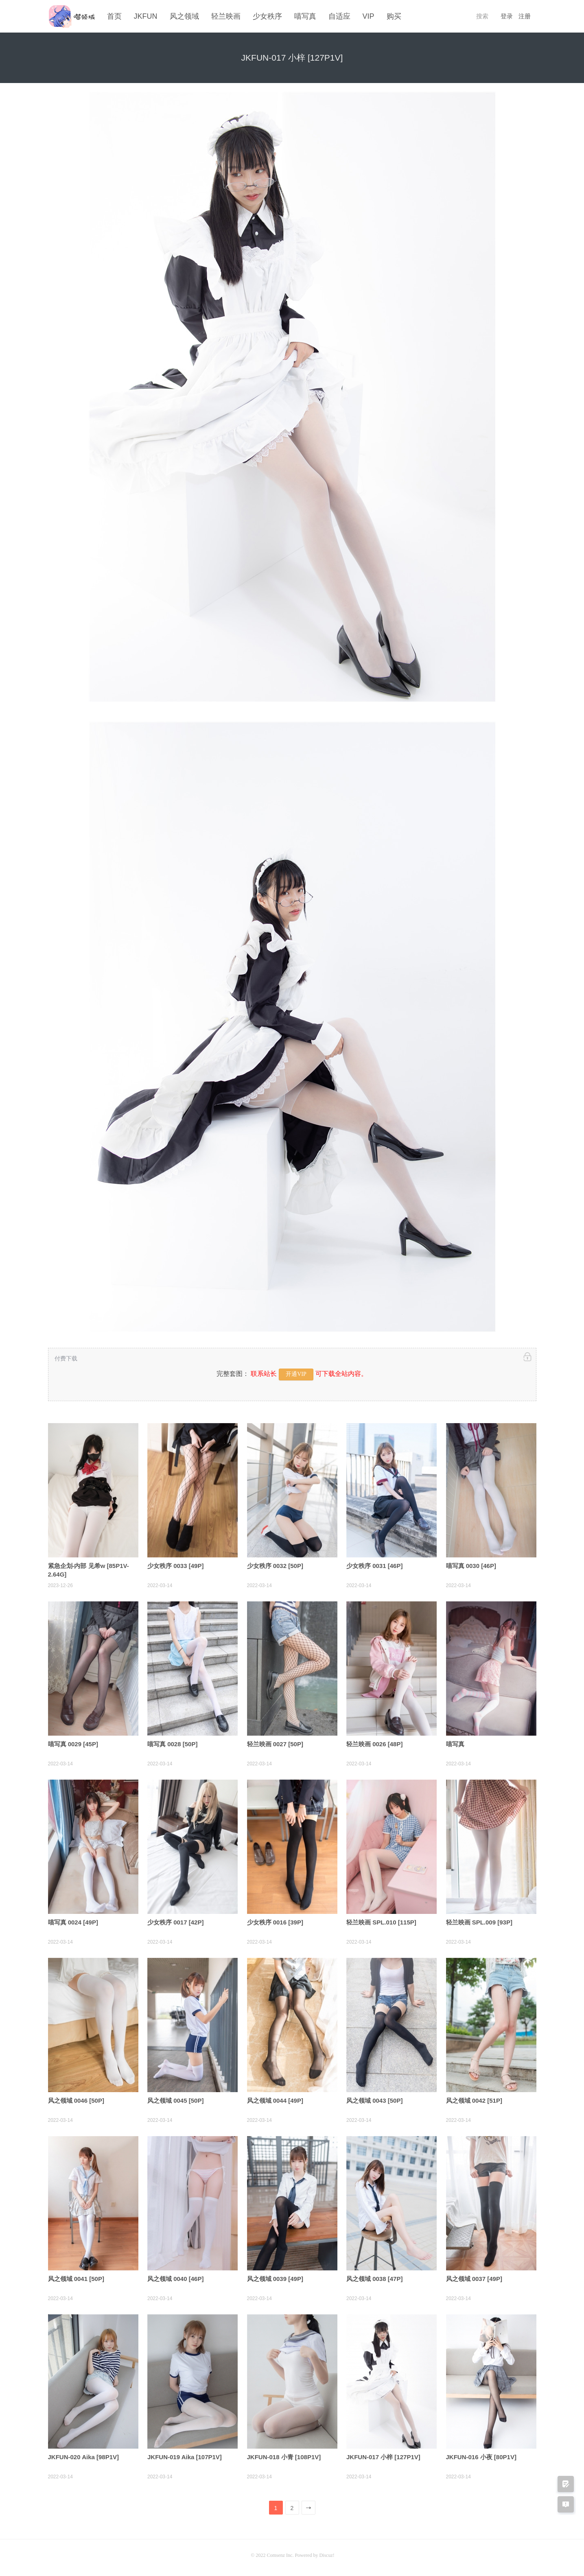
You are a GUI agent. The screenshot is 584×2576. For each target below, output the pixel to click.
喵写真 (305, 16)
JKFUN (145, 16)
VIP (368, 16)
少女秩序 (267, 16)
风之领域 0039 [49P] (275, 2277)
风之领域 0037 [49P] (474, 2277)
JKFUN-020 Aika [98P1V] (83, 2455)
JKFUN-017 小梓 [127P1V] (383, 2455)
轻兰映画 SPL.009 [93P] (479, 1921)
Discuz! (326, 2554)
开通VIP (296, 1373)
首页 (114, 16)
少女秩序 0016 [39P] (275, 1921)
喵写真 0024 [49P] (73, 1921)
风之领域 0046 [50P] (76, 2099)
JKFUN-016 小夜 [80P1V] (481, 2455)
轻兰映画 (226, 16)
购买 (394, 16)
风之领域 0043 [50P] (374, 2099)
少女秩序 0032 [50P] (275, 1564)
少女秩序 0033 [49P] (175, 1564)
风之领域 (184, 16)
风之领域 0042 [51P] (474, 2099)
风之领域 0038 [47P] (374, 2277)
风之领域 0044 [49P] (275, 2099)
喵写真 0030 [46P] (471, 1564)
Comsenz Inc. (281, 2554)
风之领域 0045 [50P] (175, 2099)
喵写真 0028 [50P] (172, 1742)
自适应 (339, 16)
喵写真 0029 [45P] (73, 1742)
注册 (524, 16)
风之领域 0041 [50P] (76, 2277)
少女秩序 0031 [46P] (374, 1564)
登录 (507, 16)
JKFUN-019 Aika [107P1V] (184, 2455)
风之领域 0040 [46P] (175, 2277)
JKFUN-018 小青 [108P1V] (284, 2455)
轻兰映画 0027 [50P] (275, 1742)
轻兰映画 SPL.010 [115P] (381, 1921)
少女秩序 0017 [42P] (175, 1921)
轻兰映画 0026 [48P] (374, 1742)
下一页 (309, 2508)
